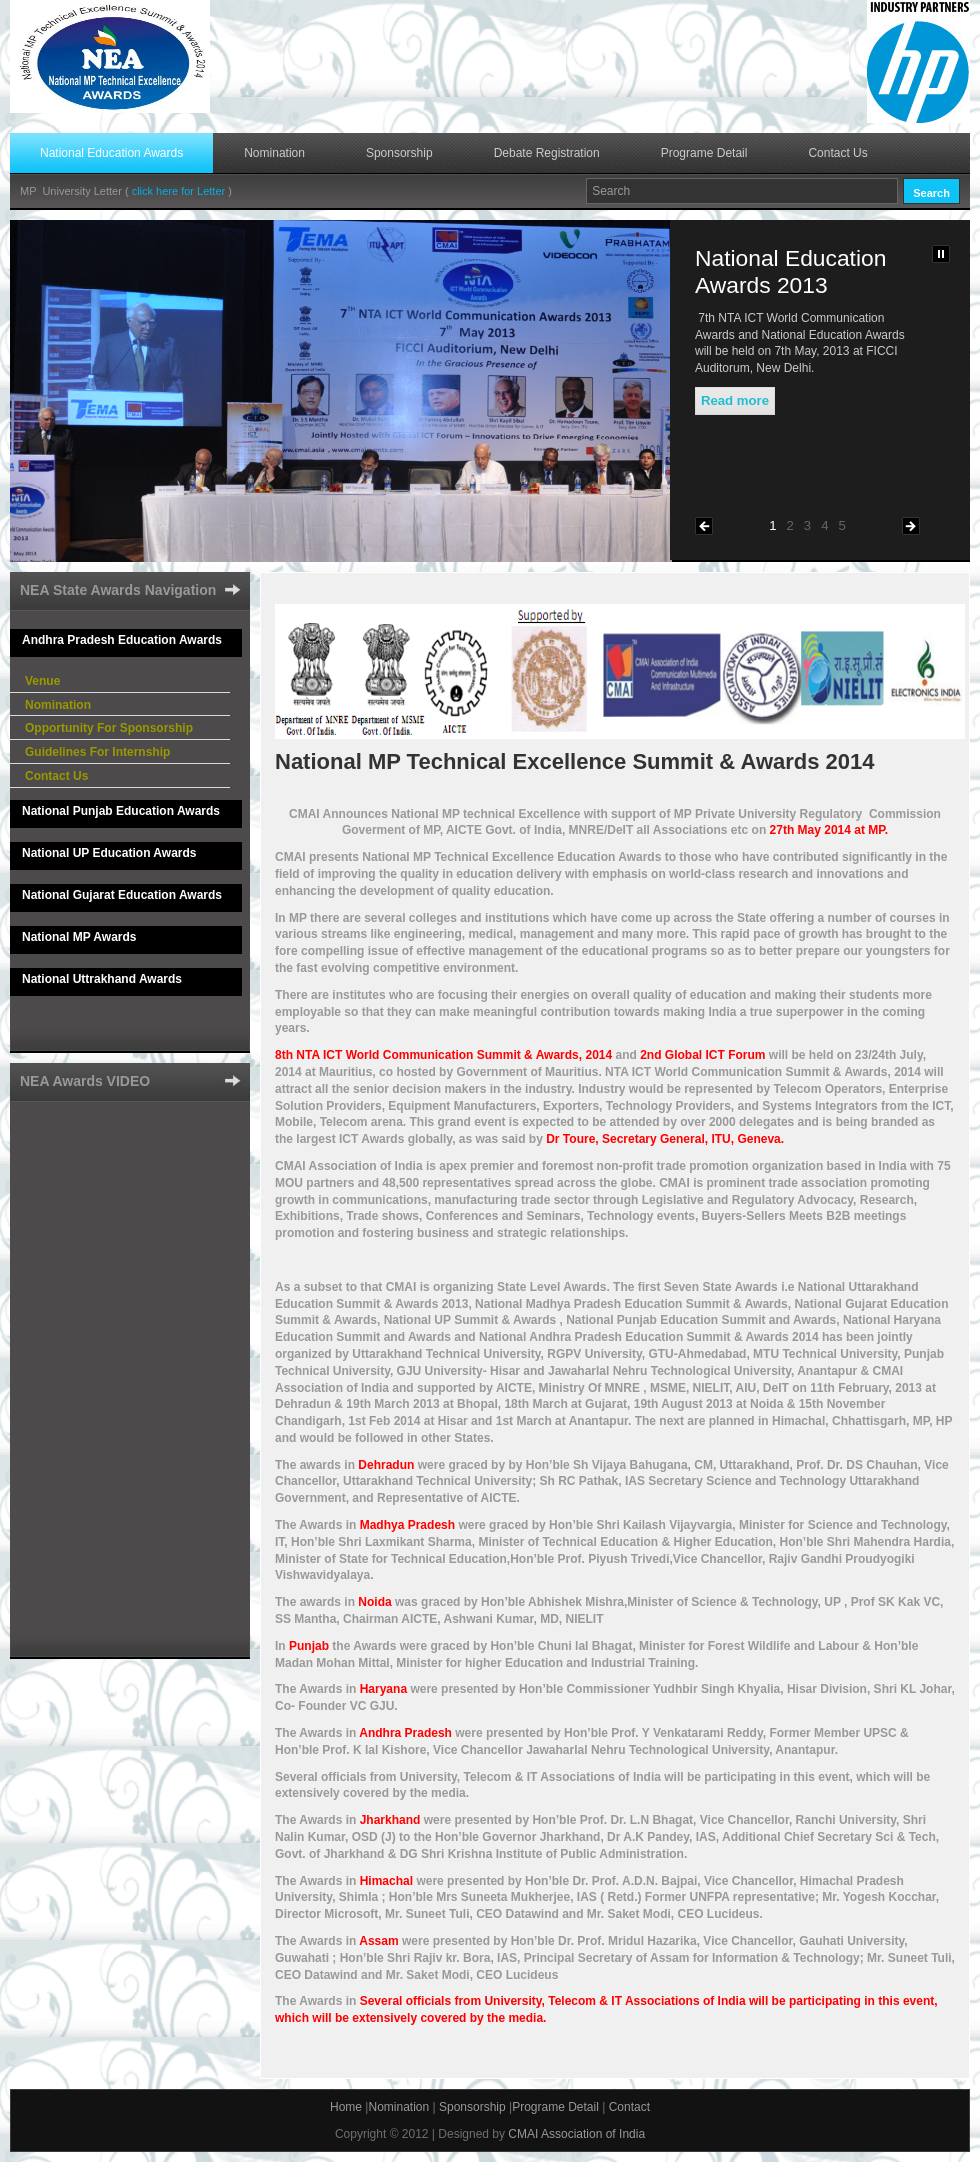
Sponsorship (399, 153)
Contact (629, 2107)
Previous (704, 526)
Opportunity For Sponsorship (109, 728)
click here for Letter (180, 191)
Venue (42, 681)
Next (911, 526)
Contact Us (837, 153)
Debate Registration (547, 153)
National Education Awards (111, 153)
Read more (735, 400)
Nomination (274, 153)
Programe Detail (704, 153)
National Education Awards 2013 (790, 271)
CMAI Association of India (576, 2134)
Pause (941, 254)
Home (346, 2107)
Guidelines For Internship (97, 752)
